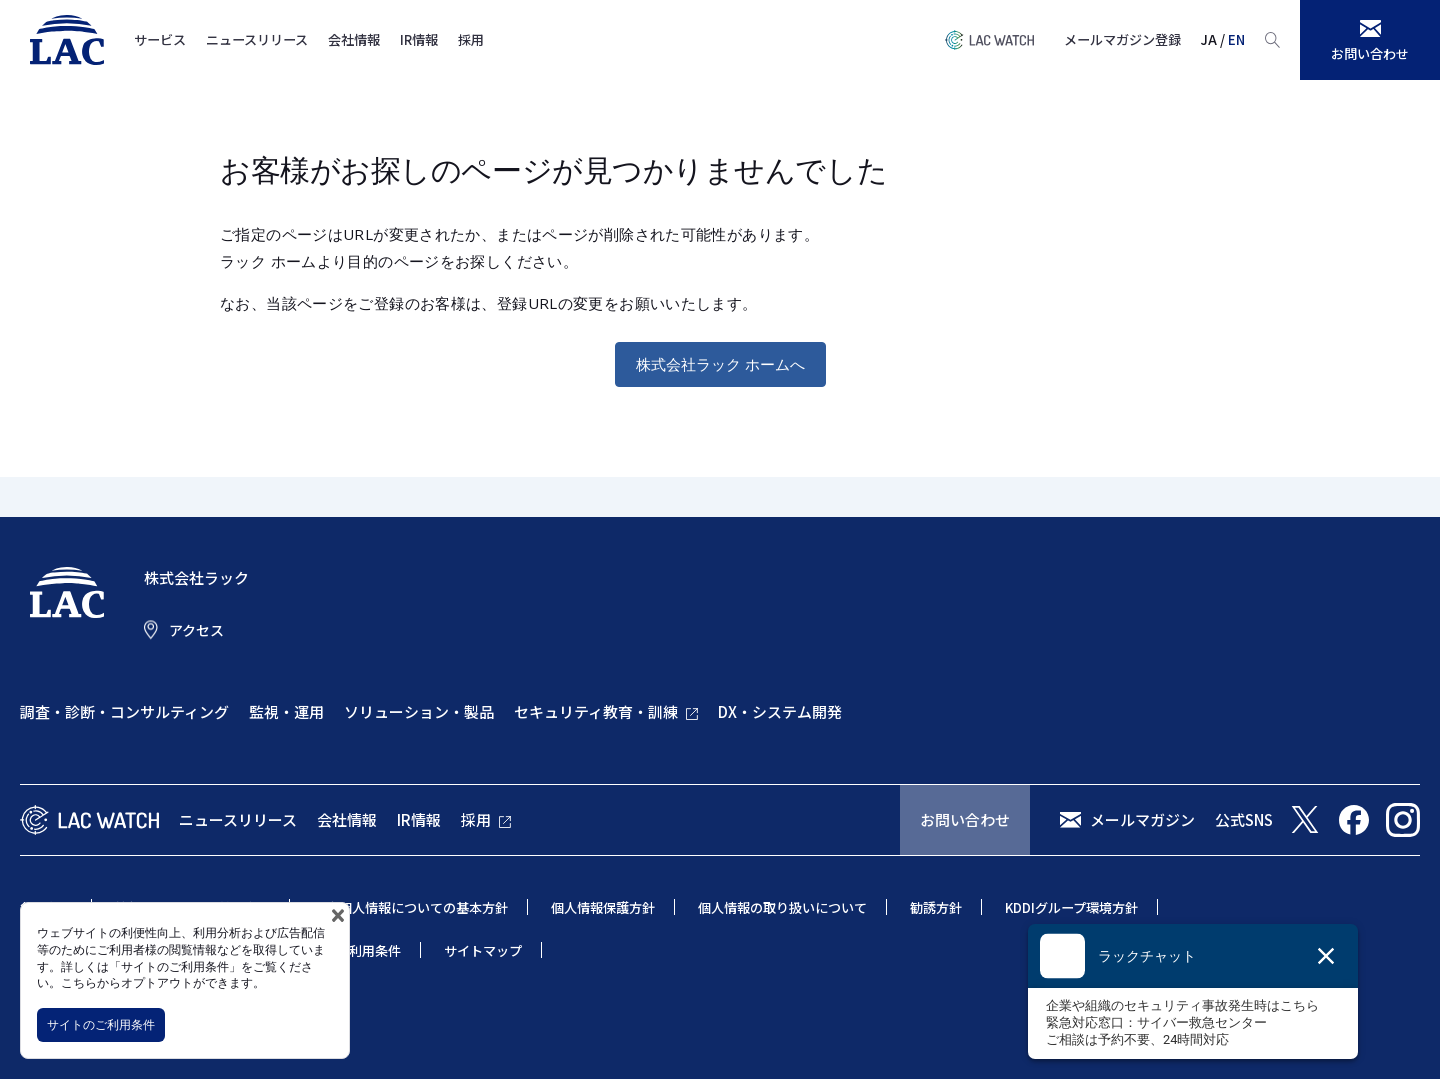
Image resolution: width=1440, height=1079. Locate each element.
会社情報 (354, 39)
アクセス (196, 630)
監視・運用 (286, 711)
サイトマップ (483, 950)
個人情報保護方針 (603, 907)
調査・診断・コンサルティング (124, 711)
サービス (160, 39)
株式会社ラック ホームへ (720, 364)
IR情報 (419, 39)
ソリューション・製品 (419, 711)
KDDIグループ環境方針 (1071, 907)
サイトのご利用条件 (101, 1024)
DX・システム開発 (780, 711)
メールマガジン (1142, 819)
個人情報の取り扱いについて (782, 907)
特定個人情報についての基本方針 (410, 907)
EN (1236, 39)
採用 (471, 39)
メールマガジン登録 (1122, 39)
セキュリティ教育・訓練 (596, 711)
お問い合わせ (965, 819)
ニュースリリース (257, 39)
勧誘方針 (936, 907)
